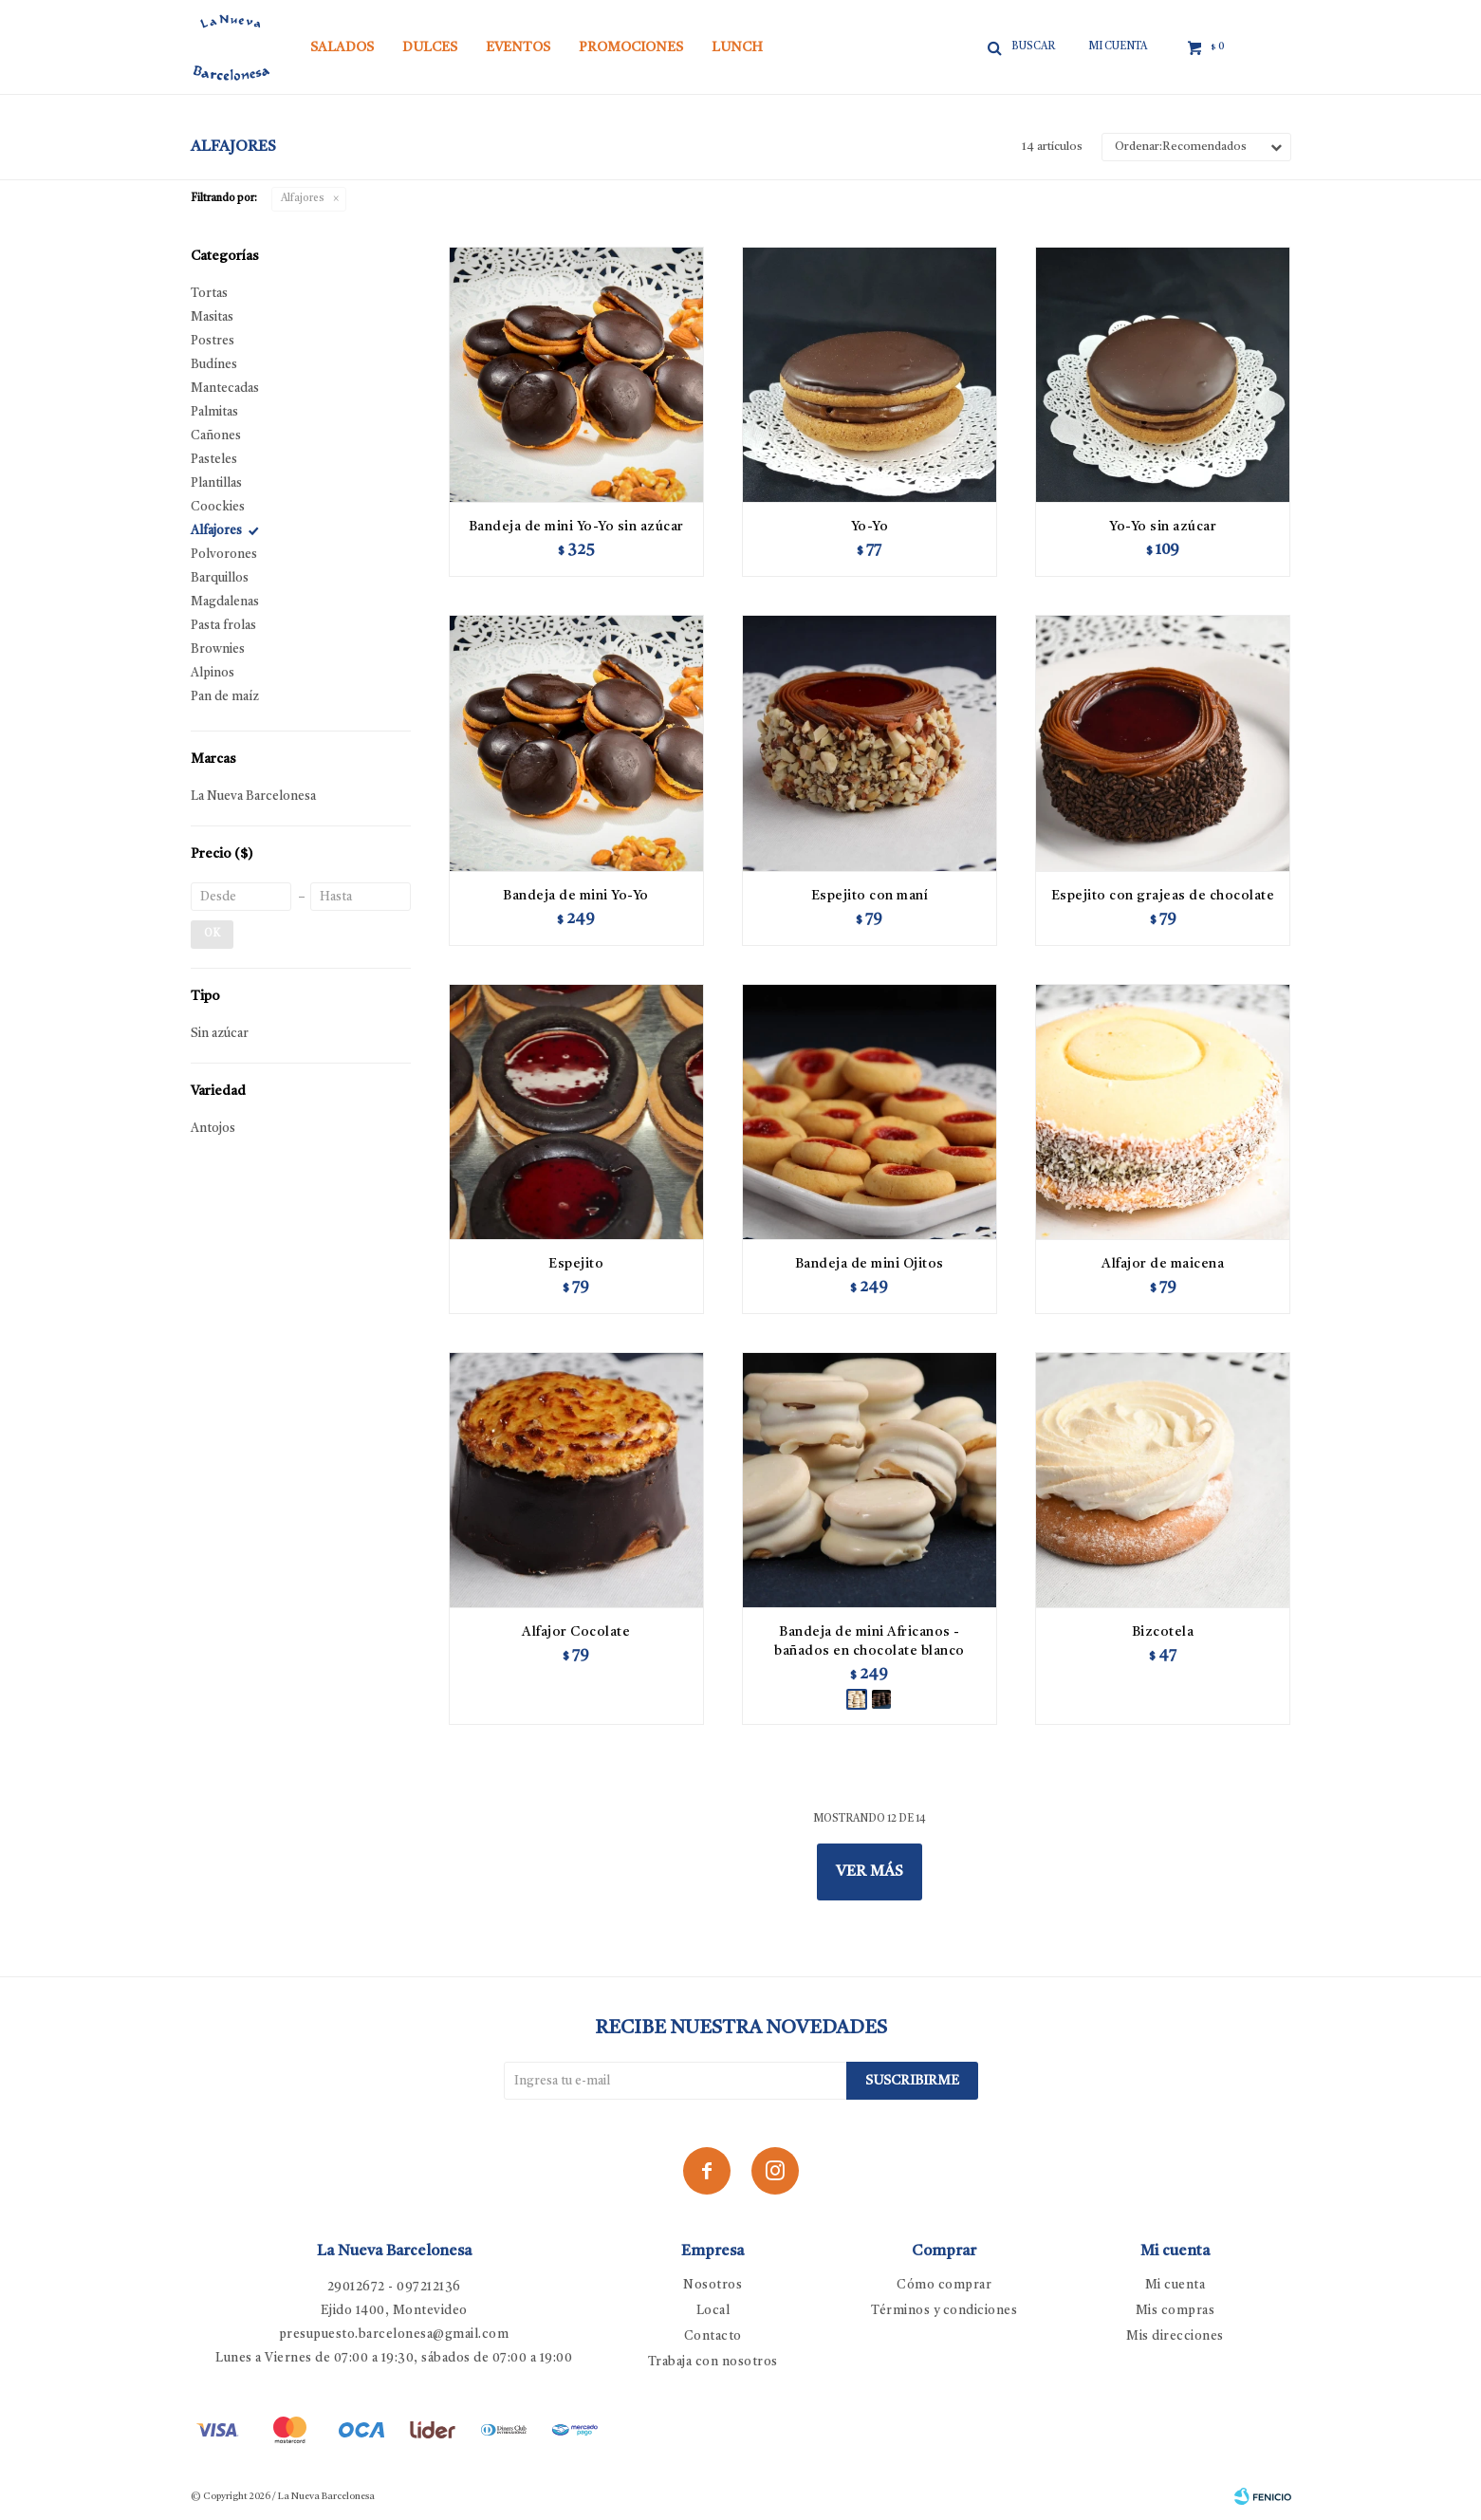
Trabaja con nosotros (713, 2362)
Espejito (575, 1263)
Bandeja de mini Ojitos (869, 1263)
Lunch (737, 47)
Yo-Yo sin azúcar (1162, 526)
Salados (342, 47)
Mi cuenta (1175, 2285)
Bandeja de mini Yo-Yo (576, 895)
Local (713, 2311)
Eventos (518, 47)
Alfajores (302, 199)
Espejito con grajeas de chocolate (1163, 895)
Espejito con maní (870, 895)
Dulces (429, 47)
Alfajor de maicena (1162, 1263)
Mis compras (1175, 2311)
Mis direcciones (1175, 2336)
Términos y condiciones (944, 2311)
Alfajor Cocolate (576, 1632)
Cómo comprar (944, 2285)
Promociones (631, 47)
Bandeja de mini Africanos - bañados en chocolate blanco (869, 1641)
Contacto (713, 2336)
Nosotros (712, 2285)
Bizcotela (1163, 1632)
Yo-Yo (870, 526)
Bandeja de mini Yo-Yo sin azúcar (576, 526)
